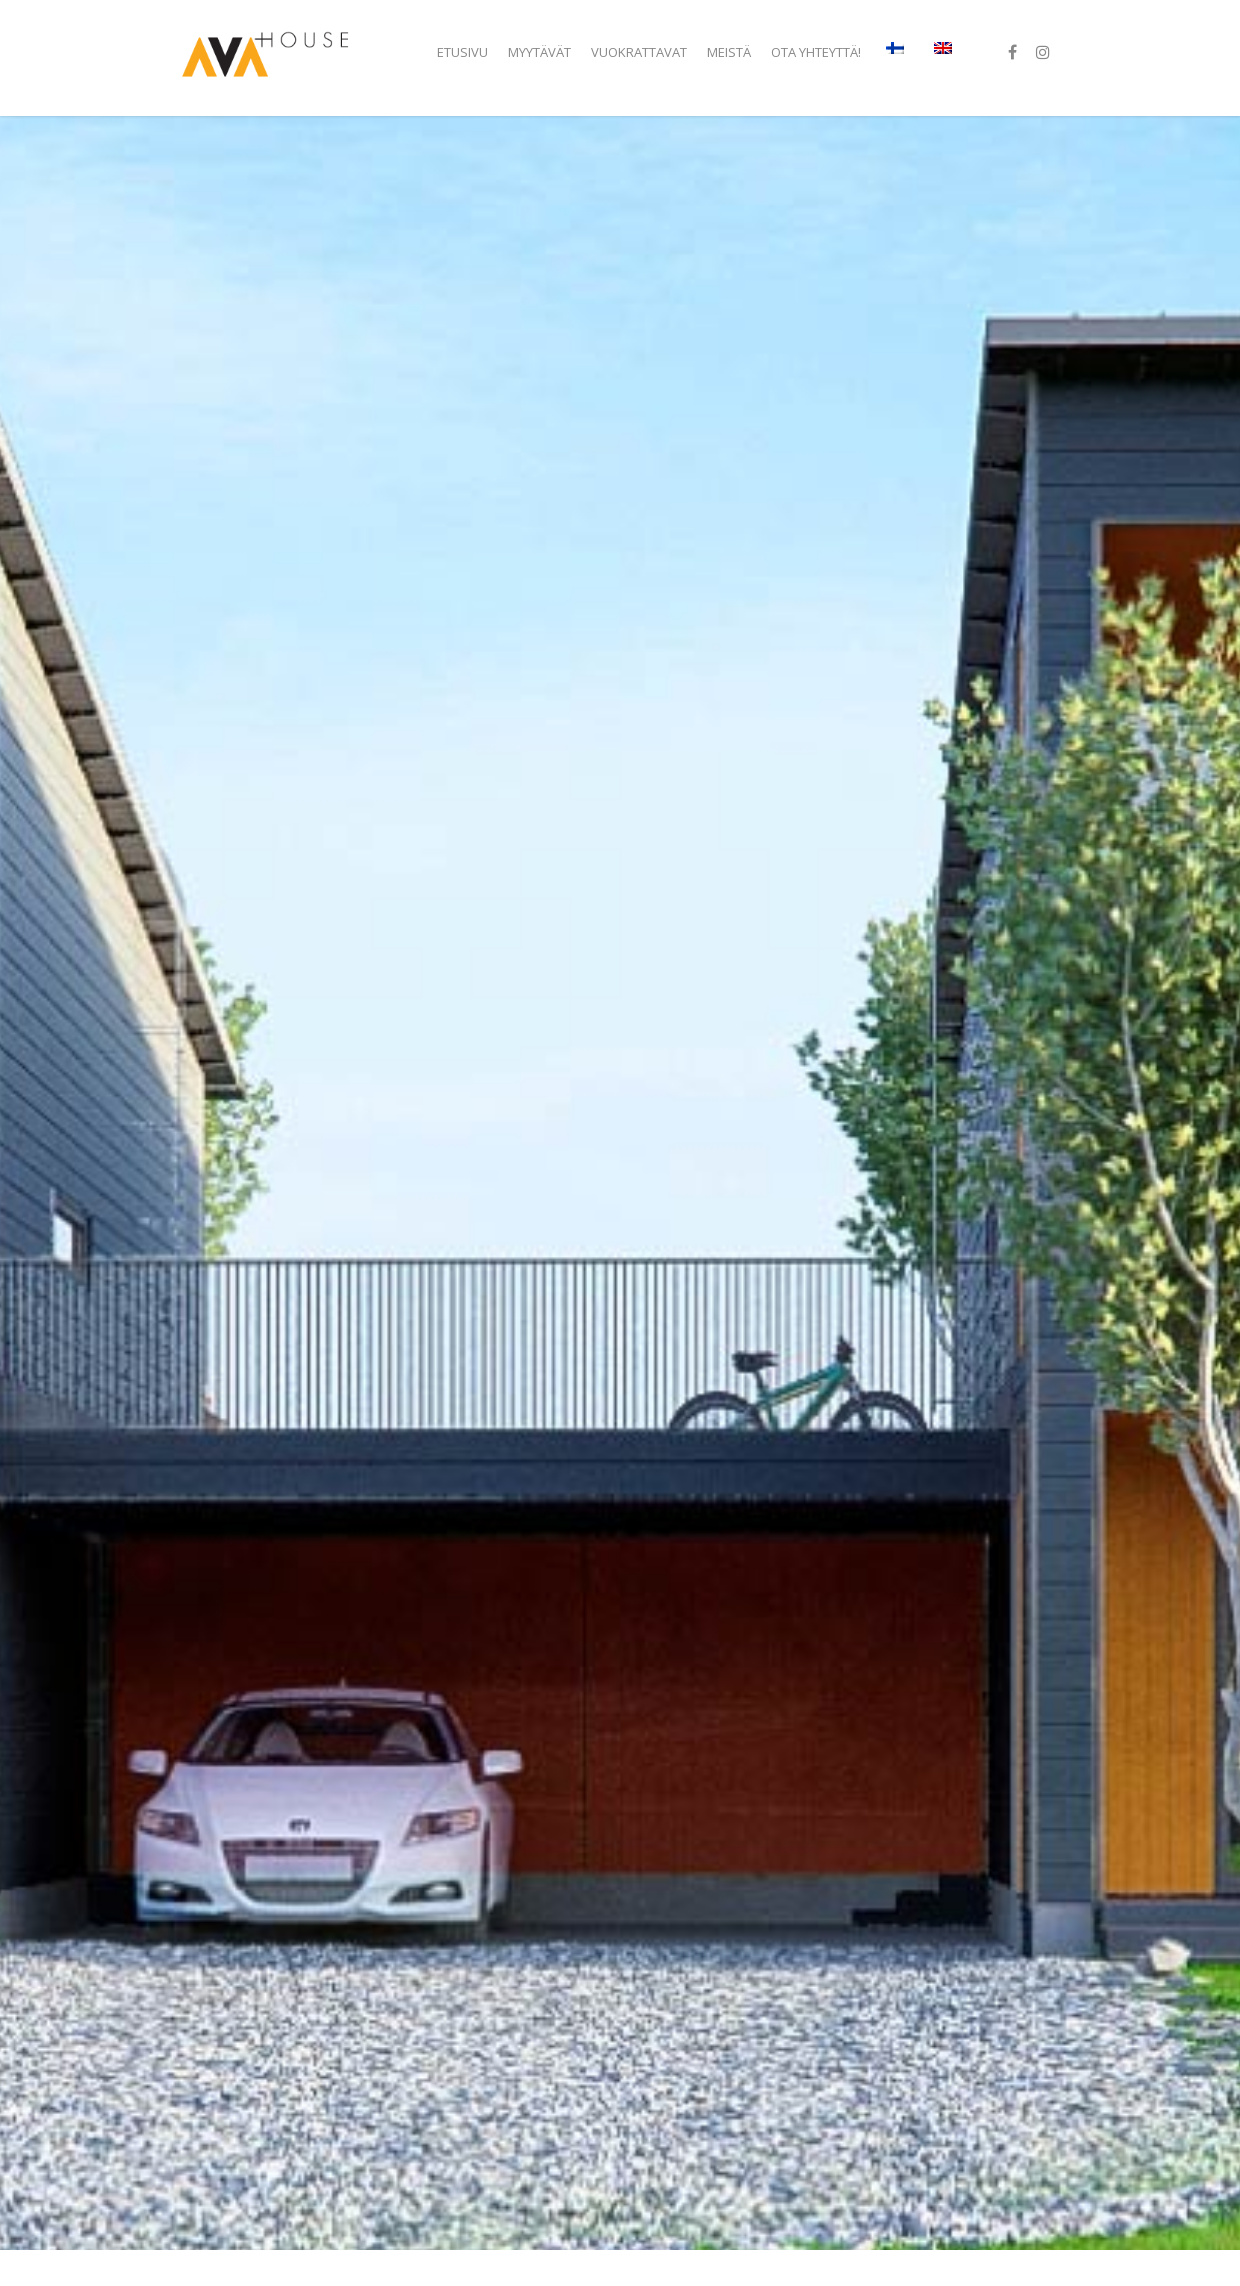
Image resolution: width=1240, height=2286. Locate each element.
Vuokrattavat (639, 52)
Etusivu (462, 52)
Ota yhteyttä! (816, 52)
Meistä (729, 52)
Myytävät (539, 52)
